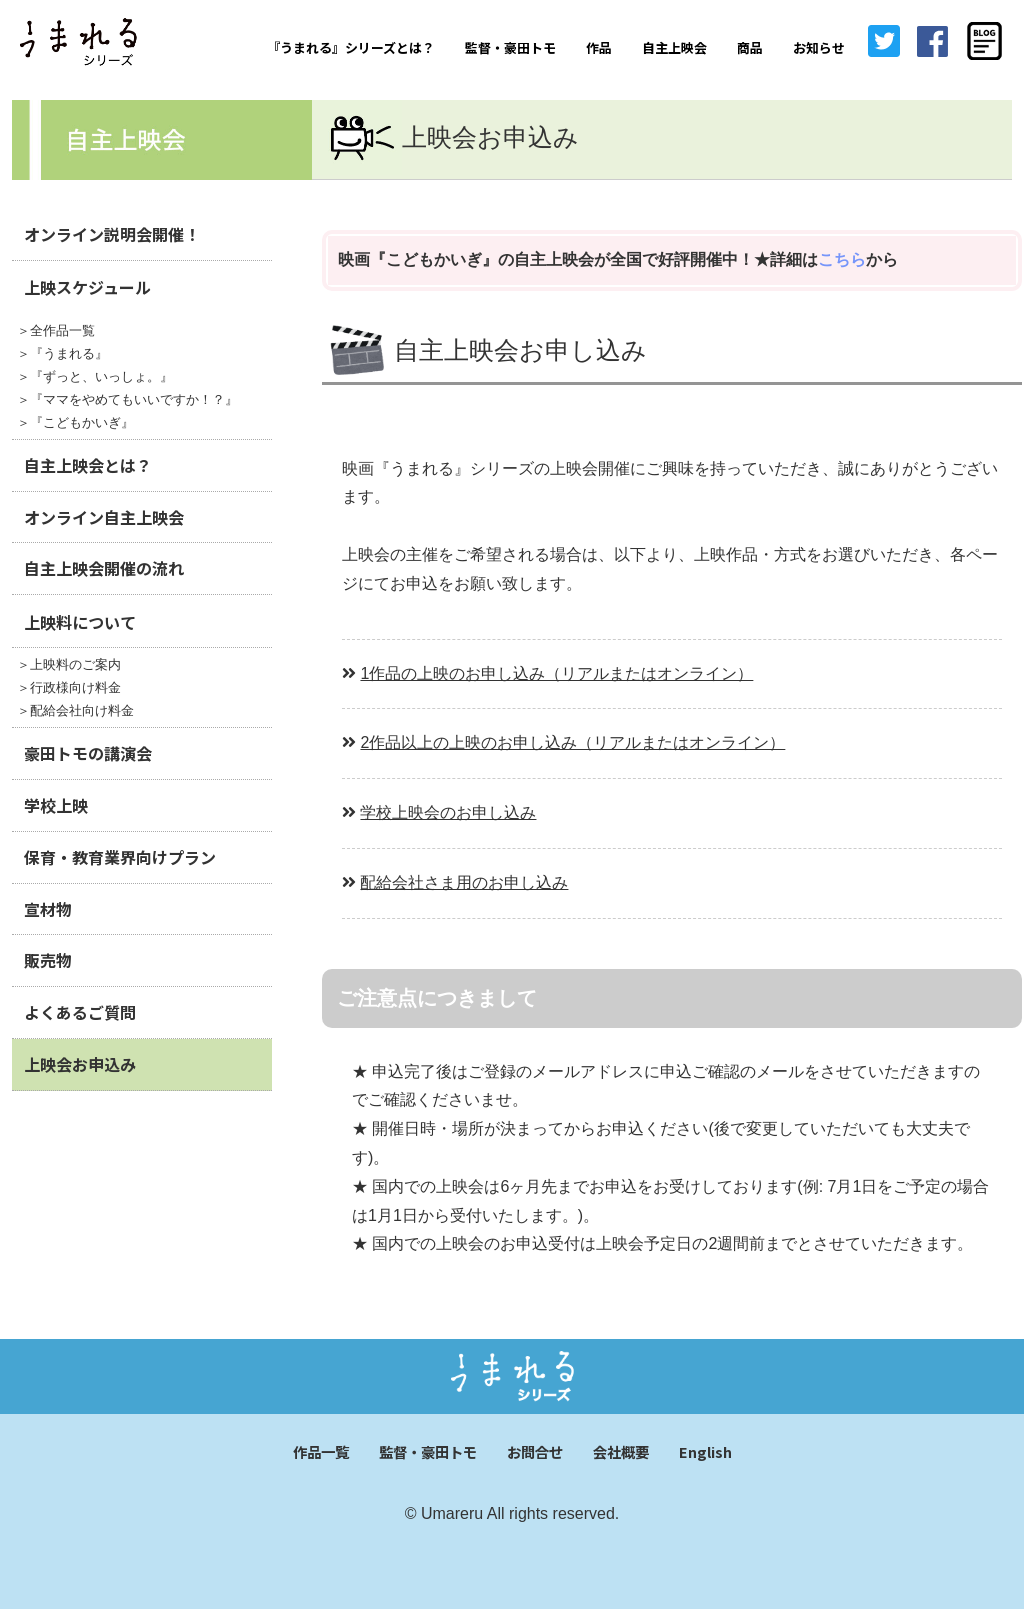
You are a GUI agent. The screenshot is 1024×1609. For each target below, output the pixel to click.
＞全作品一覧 (56, 330)
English (705, 1451)
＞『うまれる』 (62, 353)
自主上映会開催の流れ (104, 568)
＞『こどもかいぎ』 (75, 422)
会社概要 (621, 1451)
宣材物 (48, 909)
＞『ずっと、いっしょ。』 (95, 376)
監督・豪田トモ (510, 47)
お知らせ (819, 47)
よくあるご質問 (80, 1012)
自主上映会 (674, 47)
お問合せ (535, 1451)
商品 (750, 47)
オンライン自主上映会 (104, 517)
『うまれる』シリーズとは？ (351, 47)
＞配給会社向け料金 (75, 710)
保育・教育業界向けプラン (120, 857)
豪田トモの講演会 (88, 753)
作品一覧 (321, 1451)
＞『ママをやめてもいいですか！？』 (127, 399)
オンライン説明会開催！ (112, 234)
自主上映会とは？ (88, 465)
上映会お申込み (80, 1064)
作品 (599, 47)
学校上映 (56, 805)
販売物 (48, 960)
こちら (842, 259)
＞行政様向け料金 (69, 687)
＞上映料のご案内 (69, 664)
